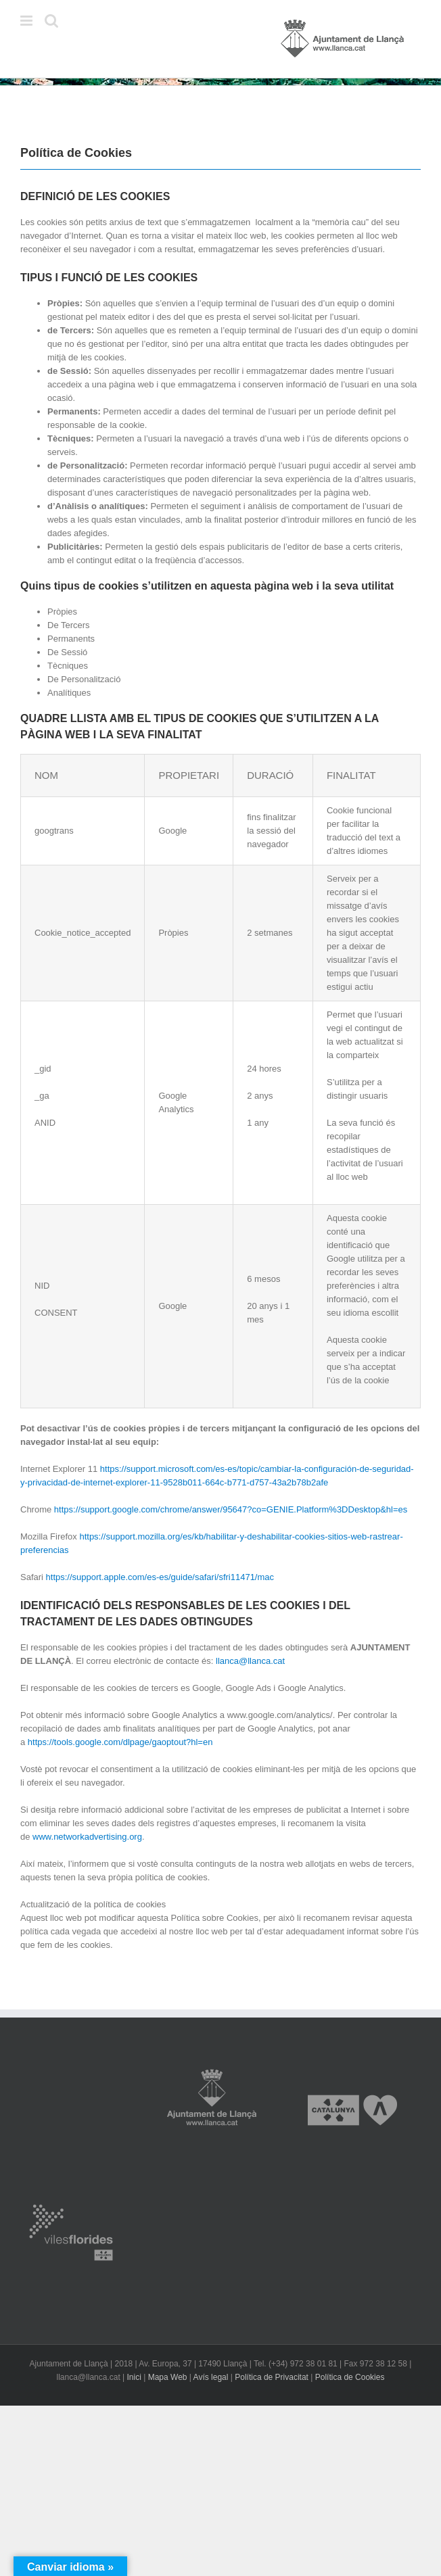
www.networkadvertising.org (87, 1837)
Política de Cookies (350, 2377)
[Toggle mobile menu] (27, 21)
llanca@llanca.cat (250, 1661)
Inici (134, 2377)
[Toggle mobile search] (51, 21)
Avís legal (211, 2377)
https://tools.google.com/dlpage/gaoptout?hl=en (120, 1742)
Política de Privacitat (271, 2377)
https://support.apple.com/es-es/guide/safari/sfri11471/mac (160, 1577)
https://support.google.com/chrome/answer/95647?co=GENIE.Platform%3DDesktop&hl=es (230, 1509)
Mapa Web (167, 2377)
